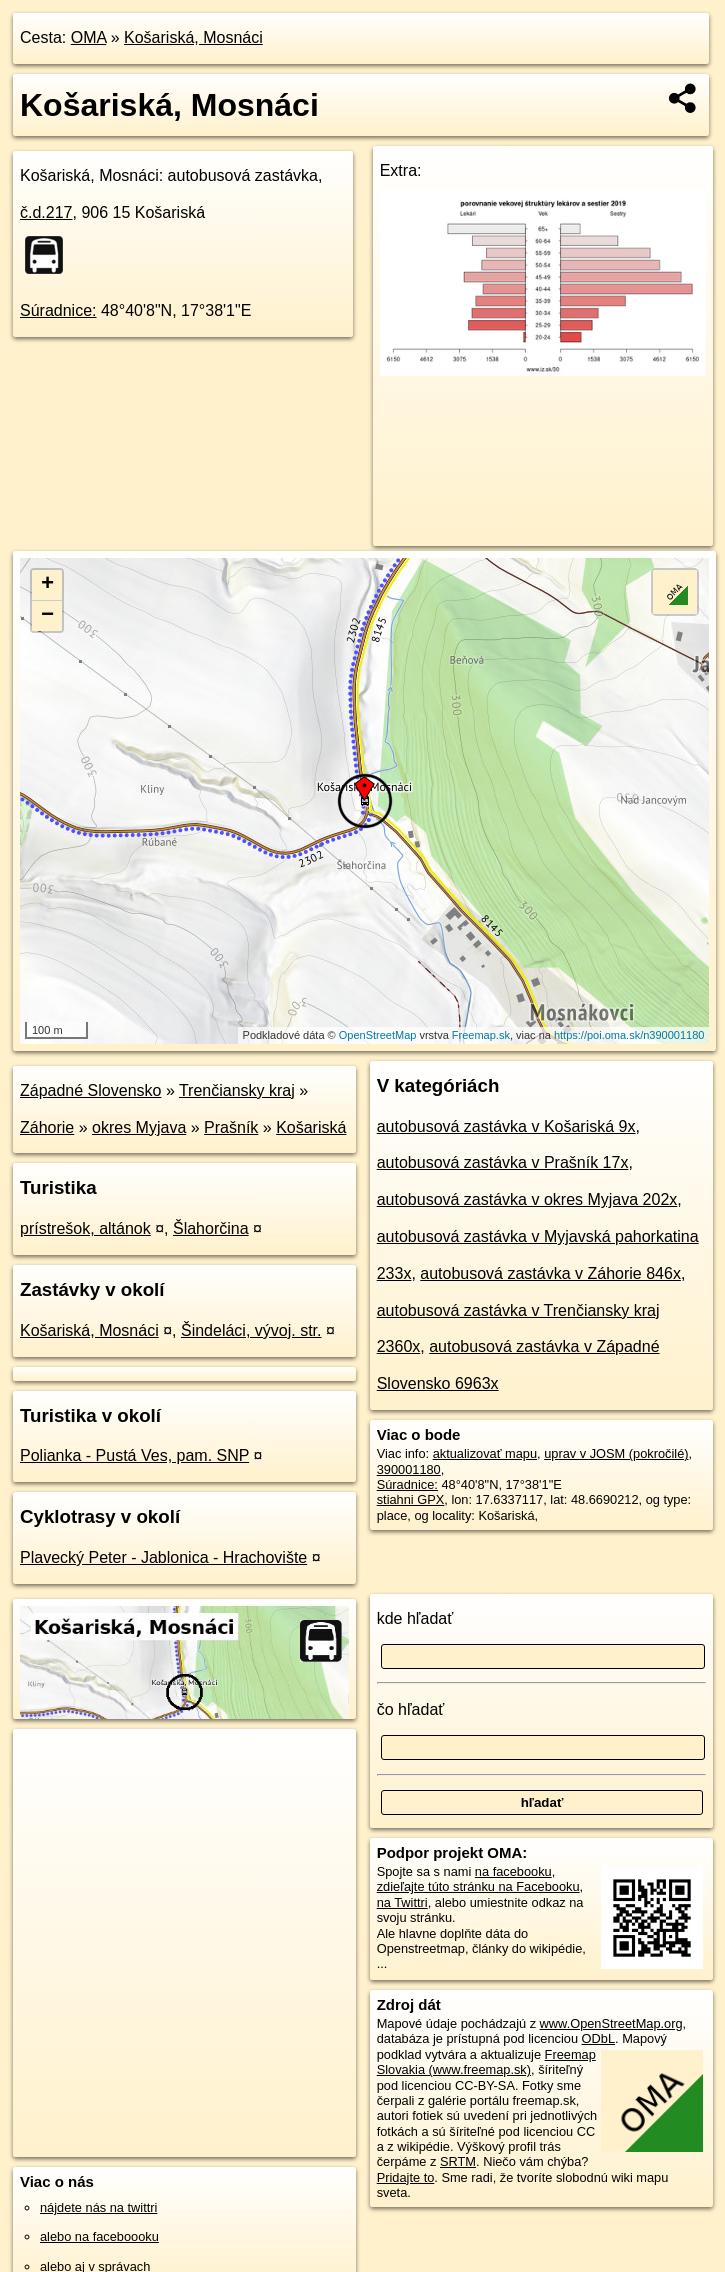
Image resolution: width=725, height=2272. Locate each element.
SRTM (458, 2161)
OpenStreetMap (378, 1035)
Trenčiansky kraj (237, 1090)
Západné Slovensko (90, 1090)
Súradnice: (58, 310)
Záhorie (47, 1127)
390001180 (409, 1469)
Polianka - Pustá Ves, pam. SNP (134, 1455)
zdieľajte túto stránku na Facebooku (478, 1886)
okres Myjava (139, 1127)
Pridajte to (406, 2177)
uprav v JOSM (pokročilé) (616, 1453)
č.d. (46, 212)
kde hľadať (415, 1618)
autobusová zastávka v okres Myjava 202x (527, 1199)
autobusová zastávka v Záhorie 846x (550, 1273)
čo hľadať (411, 1709)
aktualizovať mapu (485, 1453)
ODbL (598, 2038)
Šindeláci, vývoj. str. (251, 1330)
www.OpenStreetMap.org (611, 2023)
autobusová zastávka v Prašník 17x (503, 1162)
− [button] (47, 616)
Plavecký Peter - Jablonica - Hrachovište (163, 1557)
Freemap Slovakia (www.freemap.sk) (486, 2062)
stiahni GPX (411, 1499)
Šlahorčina (211, 1228)
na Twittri (402, 1902)
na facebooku (513, 1871)
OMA (89, 37)
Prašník (231, 1127)
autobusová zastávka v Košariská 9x (506, 1126)
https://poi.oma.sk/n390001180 (629, 1035)
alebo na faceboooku (99, 2236)
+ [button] (47, 585)
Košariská (311, 1127)
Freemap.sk (481, 1035)
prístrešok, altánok (85, 1228)
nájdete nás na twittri (98, 2207)
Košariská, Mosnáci (193, 37)
